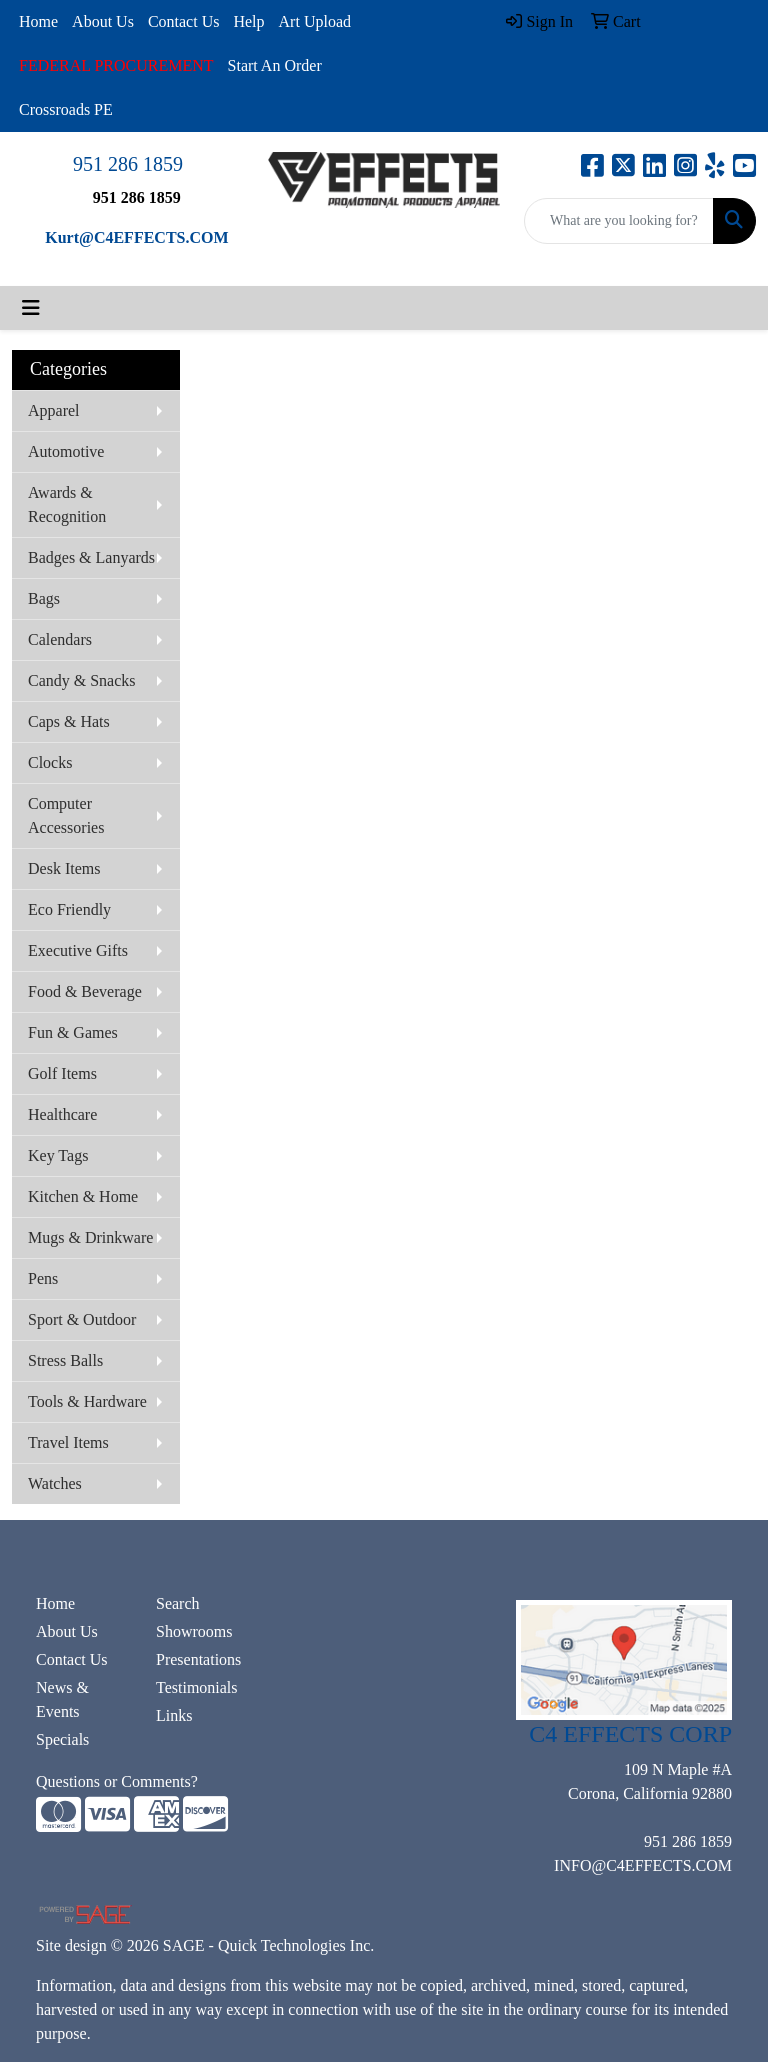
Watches (55, 1483)
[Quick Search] (619, 221)
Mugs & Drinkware (90, 1237)
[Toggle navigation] (31, 308)
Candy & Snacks (82, 680)
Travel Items (68, 1442)
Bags (44, 598)
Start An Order (275, 65)
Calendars (60, 639)
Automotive (66, 451)
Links (174, 1715)
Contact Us (184, 21)
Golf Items (62, 1073)
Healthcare (62, 1114)
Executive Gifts (78, 950)
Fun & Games (73, 1032)
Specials (62, 1739)
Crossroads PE (66, 109)
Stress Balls (65, 1360)
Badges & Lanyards (91, 557)
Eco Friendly (69, 909)
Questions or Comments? (117, 1781)
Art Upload (315, 21)
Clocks (50, 762)
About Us (103, 21)
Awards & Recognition (67, 504)
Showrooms (194, 1631)
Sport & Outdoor (82, 1319)
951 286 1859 (128, 164)
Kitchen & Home (83, 1196)
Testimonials (197, 1687)
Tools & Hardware (87, 1401)
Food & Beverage (85, 991)
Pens (43, 1278)
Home (38, 21)
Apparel (54, 410)
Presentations (198, 1659)
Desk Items (64, 868)
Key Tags (58, 1155)
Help (248, 21)
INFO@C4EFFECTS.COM (643, 1865)
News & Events (62, 1699)
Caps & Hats (69, 721)
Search (178, 1603)
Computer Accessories (66, 815)
